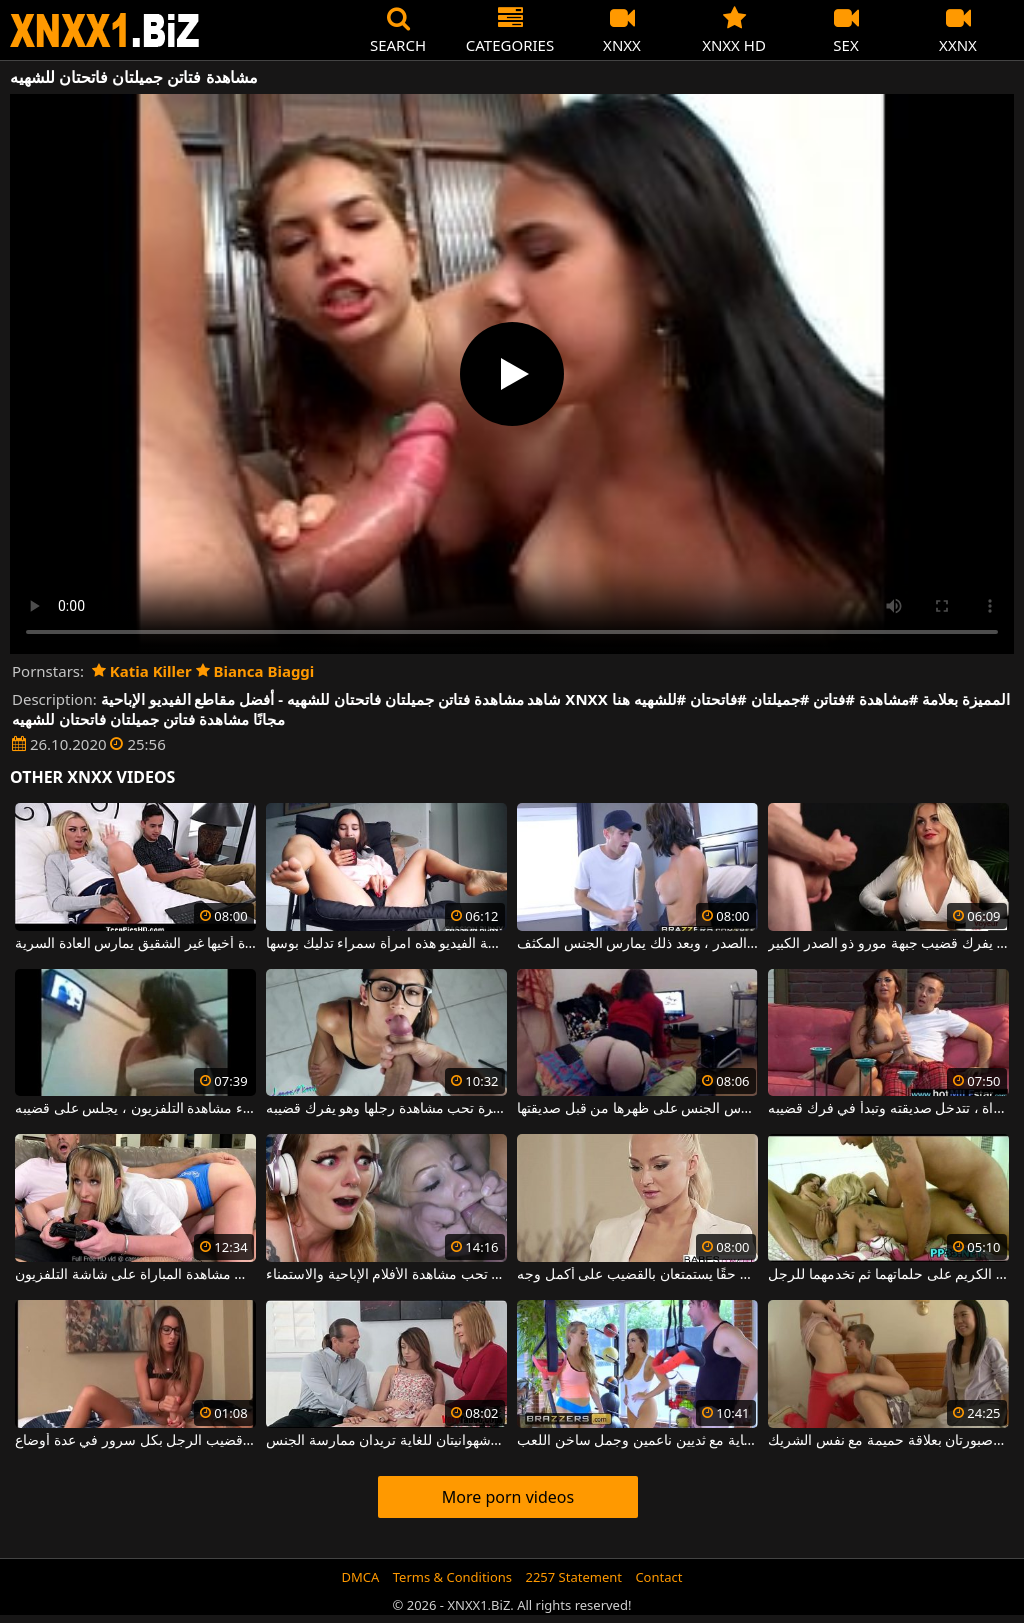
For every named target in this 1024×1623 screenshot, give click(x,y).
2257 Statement (573, 1577)
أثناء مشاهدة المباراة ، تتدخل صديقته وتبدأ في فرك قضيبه (888, 1109)
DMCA (361, 1577)
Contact (658, 1577)
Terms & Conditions (452, 1577)
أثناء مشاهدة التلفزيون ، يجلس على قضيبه (135, 1109)
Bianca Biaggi (255, 671)
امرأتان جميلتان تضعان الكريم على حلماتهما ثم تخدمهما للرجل (888, 1275)
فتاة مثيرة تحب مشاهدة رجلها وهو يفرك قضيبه (386, 1109)
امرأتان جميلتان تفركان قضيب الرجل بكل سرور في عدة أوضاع (135, 1441)
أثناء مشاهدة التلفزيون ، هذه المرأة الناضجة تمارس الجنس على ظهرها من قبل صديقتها (637, 1109)
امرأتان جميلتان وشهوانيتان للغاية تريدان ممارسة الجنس (386, 1441)
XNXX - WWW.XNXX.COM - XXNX (105, 30)
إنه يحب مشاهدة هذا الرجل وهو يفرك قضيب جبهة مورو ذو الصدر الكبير (888, 944)
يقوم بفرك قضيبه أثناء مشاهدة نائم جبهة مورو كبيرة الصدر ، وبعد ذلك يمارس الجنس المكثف (637, 944)
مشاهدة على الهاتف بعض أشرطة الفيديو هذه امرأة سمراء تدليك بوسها (386, 944)
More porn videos (508, 1497)
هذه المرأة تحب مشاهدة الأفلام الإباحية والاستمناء (386, 1275)
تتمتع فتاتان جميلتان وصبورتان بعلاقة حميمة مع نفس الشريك (888, 1441)
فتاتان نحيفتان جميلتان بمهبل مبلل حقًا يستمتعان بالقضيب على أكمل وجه (637, 1275)
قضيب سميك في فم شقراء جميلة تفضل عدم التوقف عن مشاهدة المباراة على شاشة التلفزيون (135, 1275)
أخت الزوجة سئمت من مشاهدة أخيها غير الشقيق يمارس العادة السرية (135, 944)
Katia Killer (142, 671)
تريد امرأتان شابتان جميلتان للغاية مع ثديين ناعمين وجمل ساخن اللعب (637, 1441)
